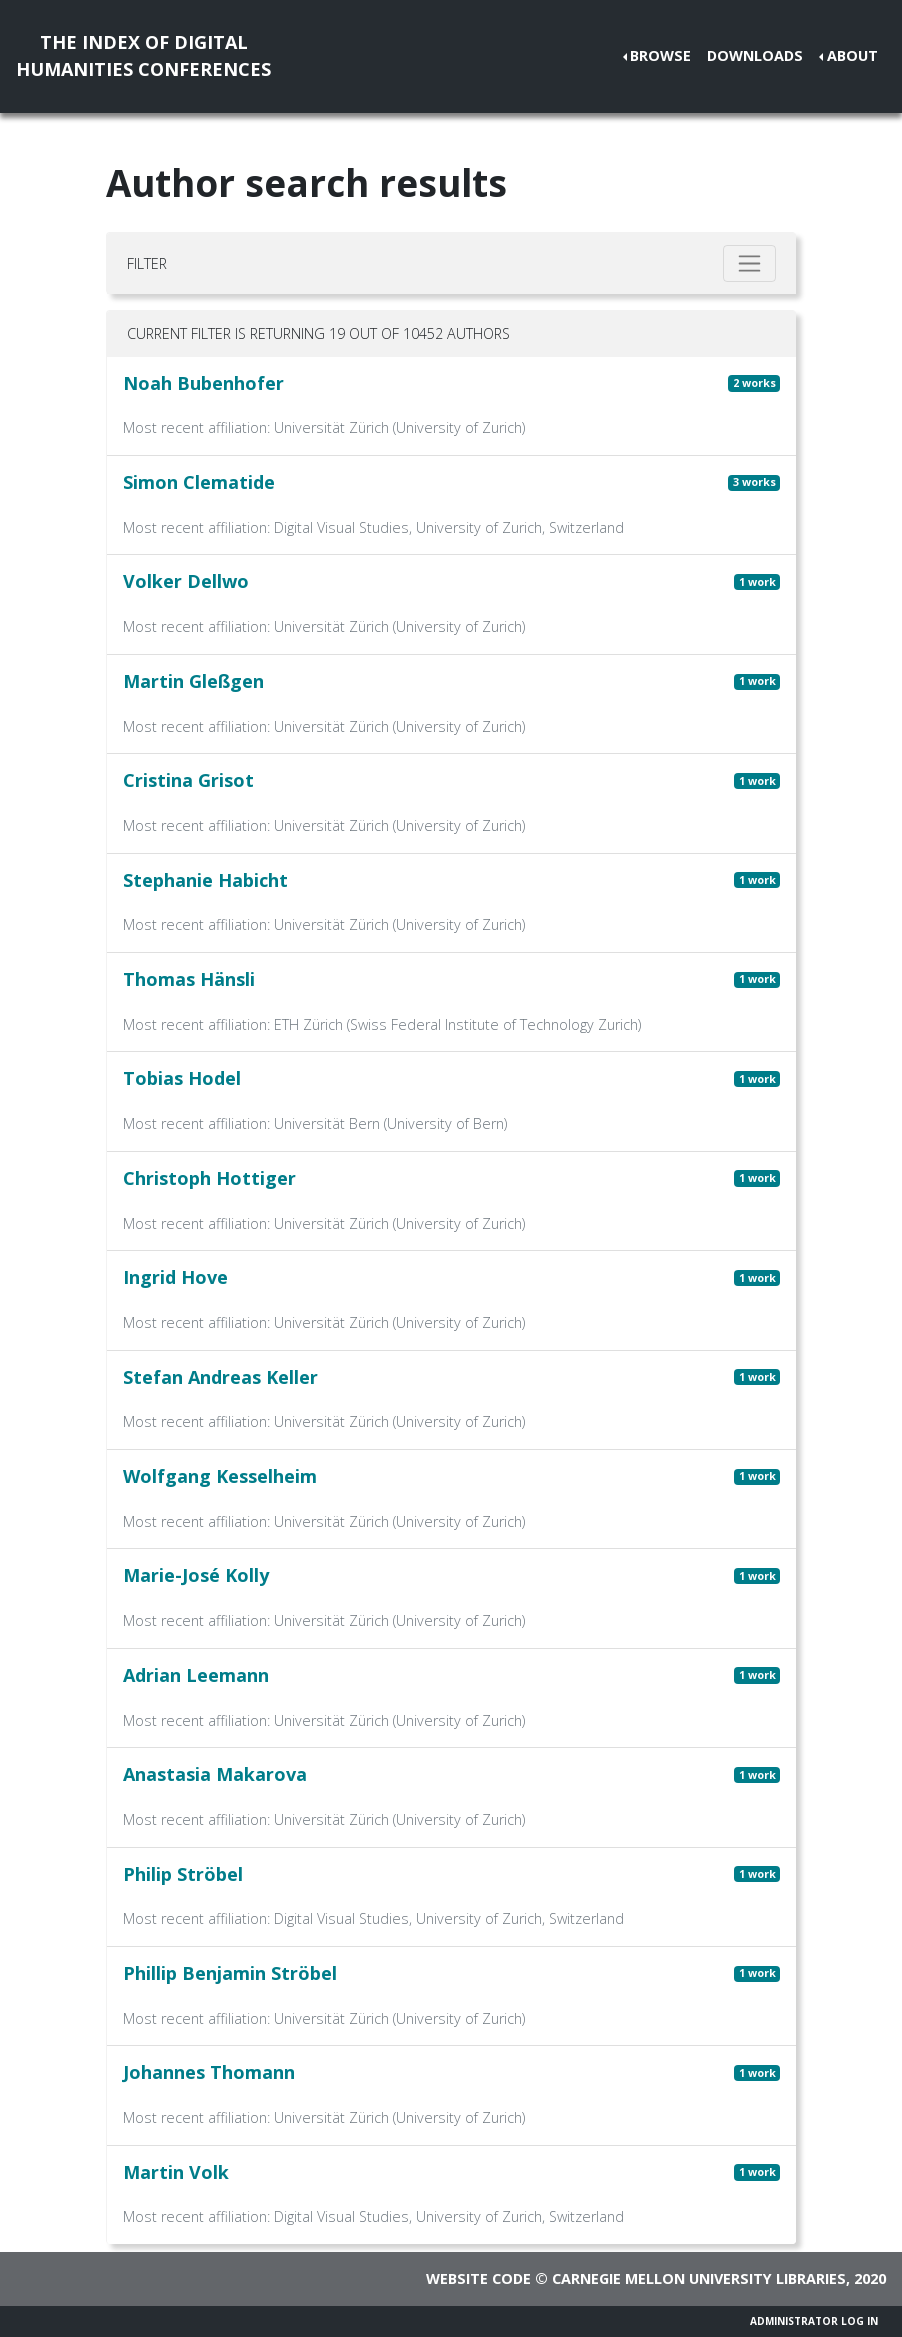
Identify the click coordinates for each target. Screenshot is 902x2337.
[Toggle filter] (749, 263)
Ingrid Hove (175, 1277)
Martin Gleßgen (193, 681)
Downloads (755, 55)
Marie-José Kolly (196, 1575)
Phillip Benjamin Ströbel (230, 1973)
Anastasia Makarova (215, 1774)
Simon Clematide (199, 482)
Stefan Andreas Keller (220, 1377)
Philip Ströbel (183, 1874)
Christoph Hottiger (209, 1178)
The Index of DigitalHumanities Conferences (143, 55)
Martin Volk (176, 2172)
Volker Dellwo (186, 581)
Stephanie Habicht (205, 880)
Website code (478, 2278)
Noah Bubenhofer (203, 383)
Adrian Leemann (196, 1675)
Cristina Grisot (188, 780)
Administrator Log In (814, 2321)
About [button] (852, 55)
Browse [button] (660, 55)
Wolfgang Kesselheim (220, 1476)
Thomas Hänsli (189, 979)
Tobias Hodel (182, 1078)
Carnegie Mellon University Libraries (699, 2278)
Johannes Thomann (209, 2072)
